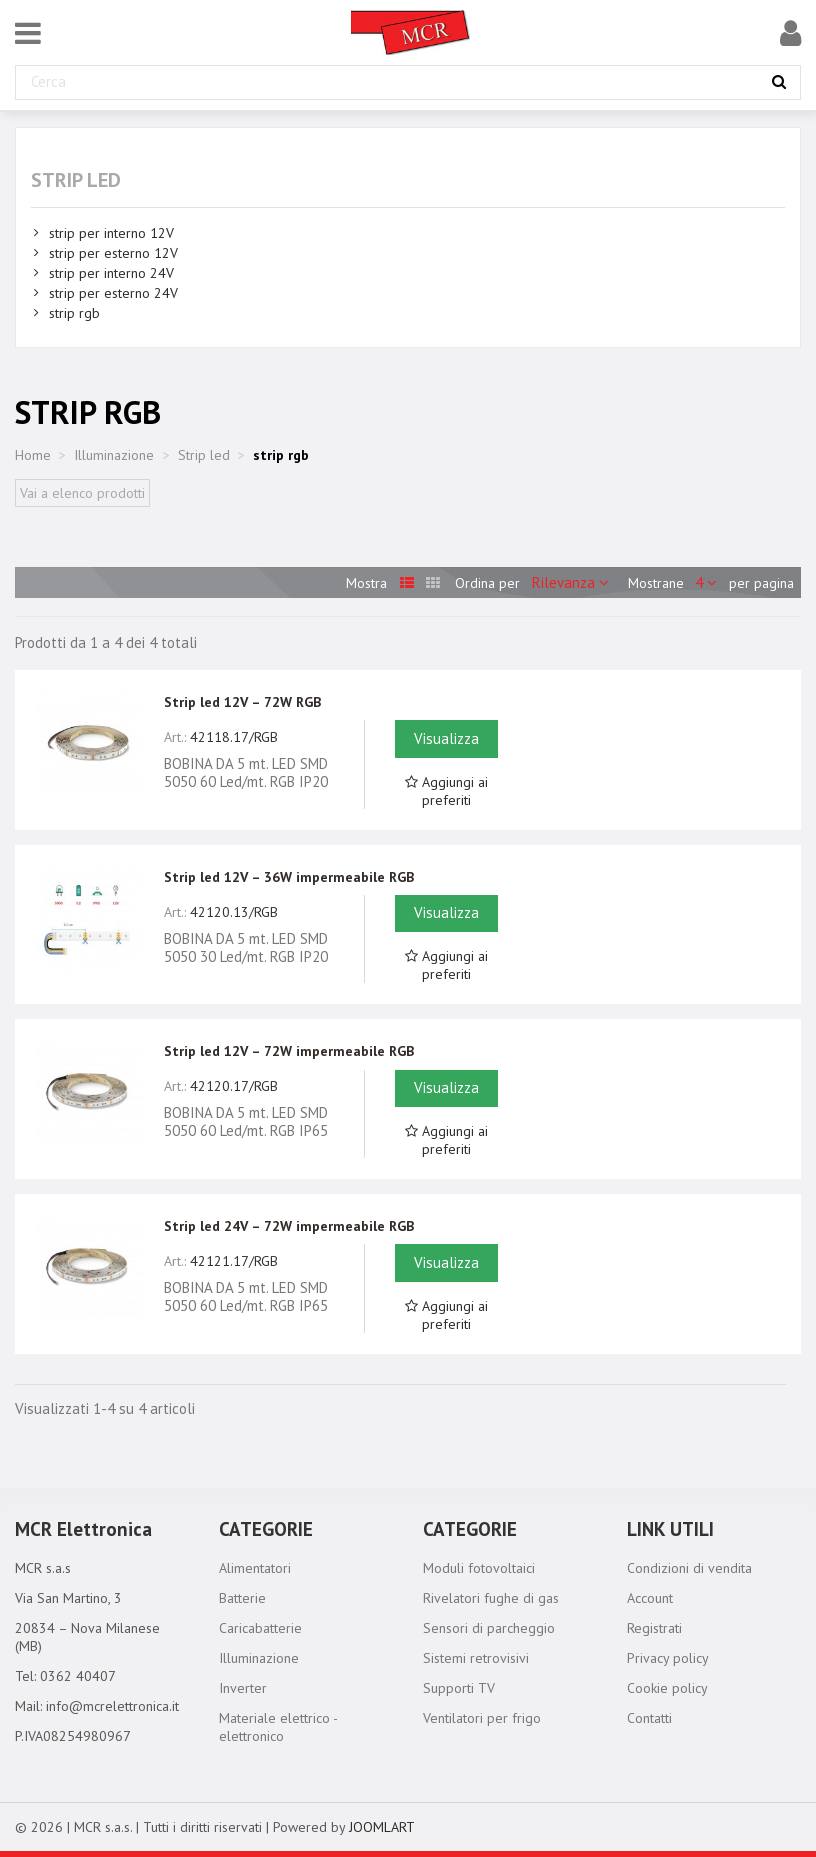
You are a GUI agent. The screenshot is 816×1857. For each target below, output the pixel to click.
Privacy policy (668, 1658)
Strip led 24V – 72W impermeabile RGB (289, 1226)
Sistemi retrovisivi (476, 1658)
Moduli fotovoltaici (479, 1568)
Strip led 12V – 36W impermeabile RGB (289, 877)
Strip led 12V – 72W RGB (242, 702)
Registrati (654, 1628)
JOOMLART (382, 1827)
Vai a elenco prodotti (82, 493)
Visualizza (446, 738)
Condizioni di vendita (689, 1568)
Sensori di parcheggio (489, 1628)
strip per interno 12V (111, 233)
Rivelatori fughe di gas (491, 1598)
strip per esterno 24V (113, 293)
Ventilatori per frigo (482, 1718)
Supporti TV (459, 1688)
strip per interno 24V (111, 273)
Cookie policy (667, 1688)
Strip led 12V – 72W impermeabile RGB (289, 1051)
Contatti (649, 1718)
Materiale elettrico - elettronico (278, 1727)
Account (650, 1598)
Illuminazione (259, 1658)
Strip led (76, 180)
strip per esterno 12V (113, 253)
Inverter (243, 1688)
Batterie (242, 1598)
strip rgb (74, 313)
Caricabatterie (260, 1628)
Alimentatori (255, 1568)
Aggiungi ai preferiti (446, 791)
